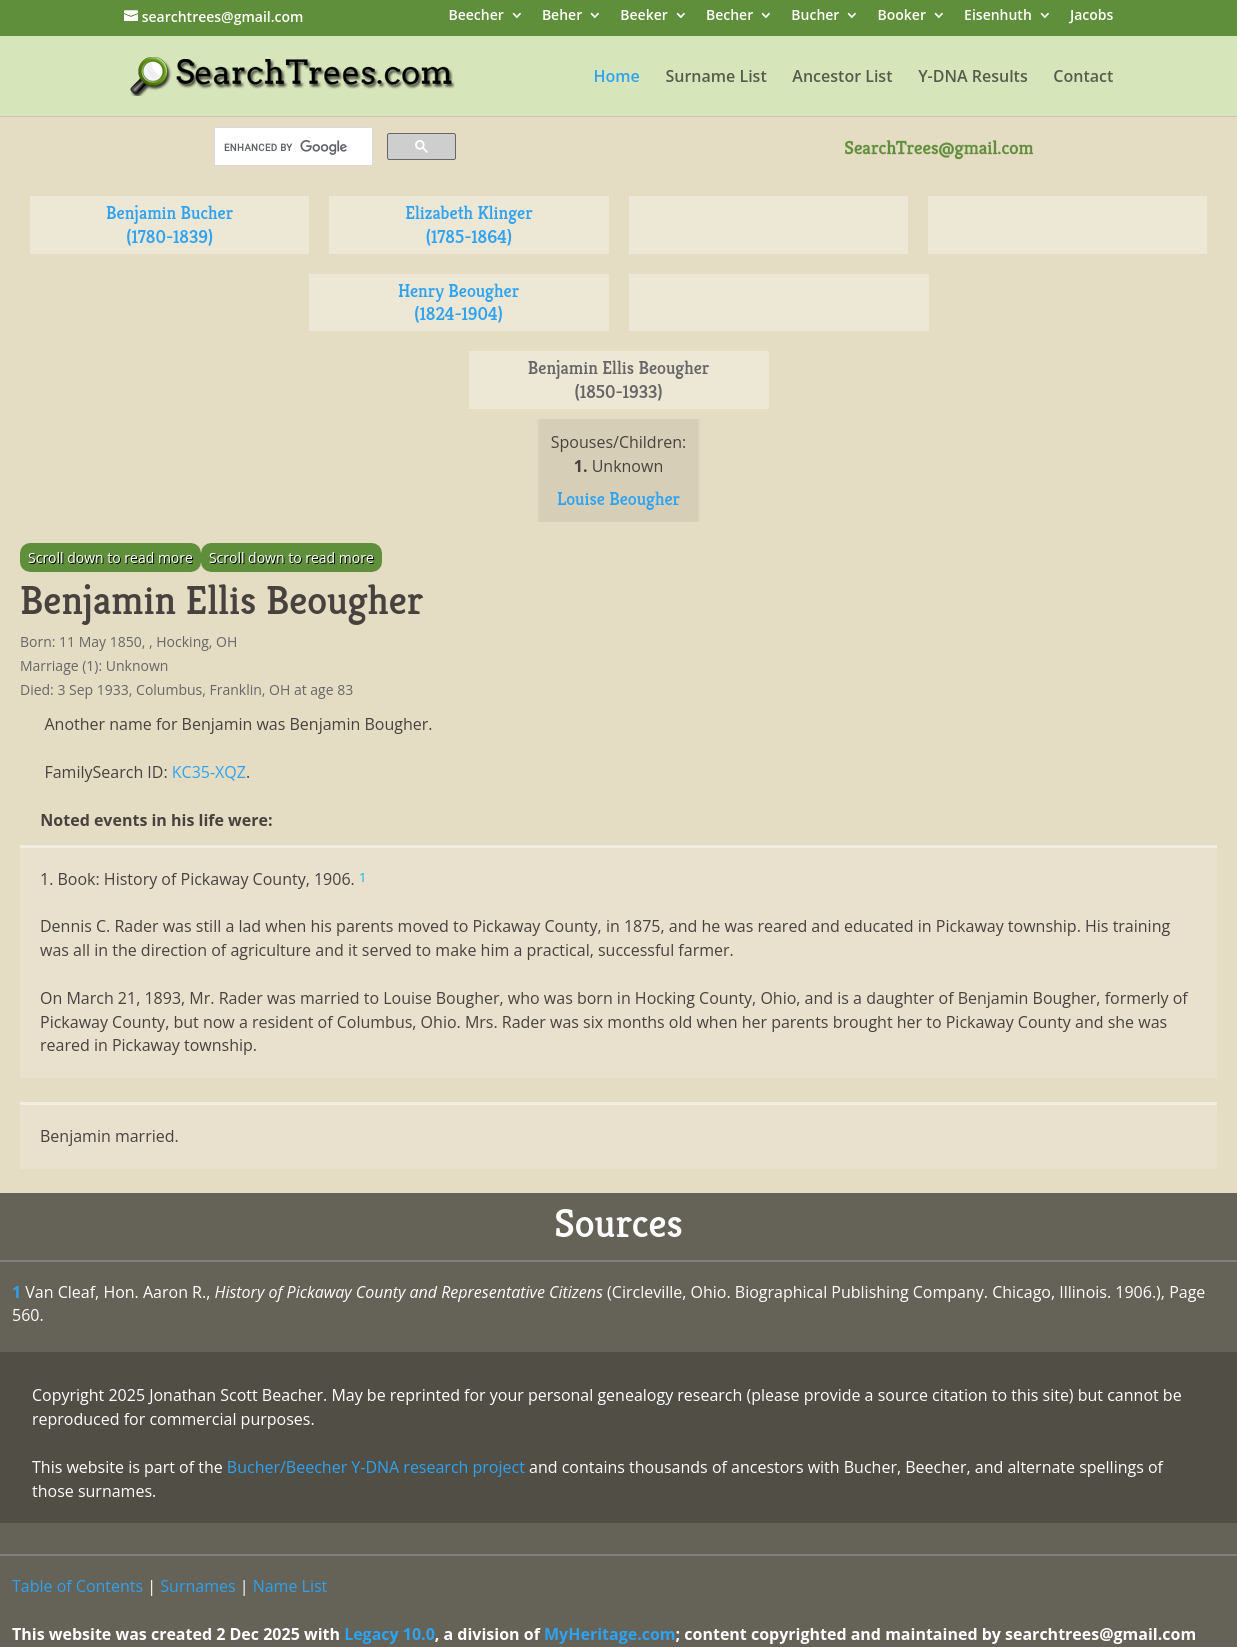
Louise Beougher (618, 498)
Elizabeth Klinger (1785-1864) (469, 224)
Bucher (815, 16)
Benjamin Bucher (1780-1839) (169, 224)
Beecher (475, 16)
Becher (729, 16)
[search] (291, 147)
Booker (902, 16)
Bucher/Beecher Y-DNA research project (376, 1467)
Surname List (715, 78)
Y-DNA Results (973, 78)
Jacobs (1091, 16)
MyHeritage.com (610, 1634)
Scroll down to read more (110, 557)
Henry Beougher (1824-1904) (458, 302)
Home (617, 78)
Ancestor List (842, 78)
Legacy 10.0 (389, 1634)
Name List (290, 1586)
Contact (1083, 78)
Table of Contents (77, 1586)
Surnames (197, 1586)
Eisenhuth (998, 16)
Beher (562, 16)
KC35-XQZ (209, 772)
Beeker (644, 16)
